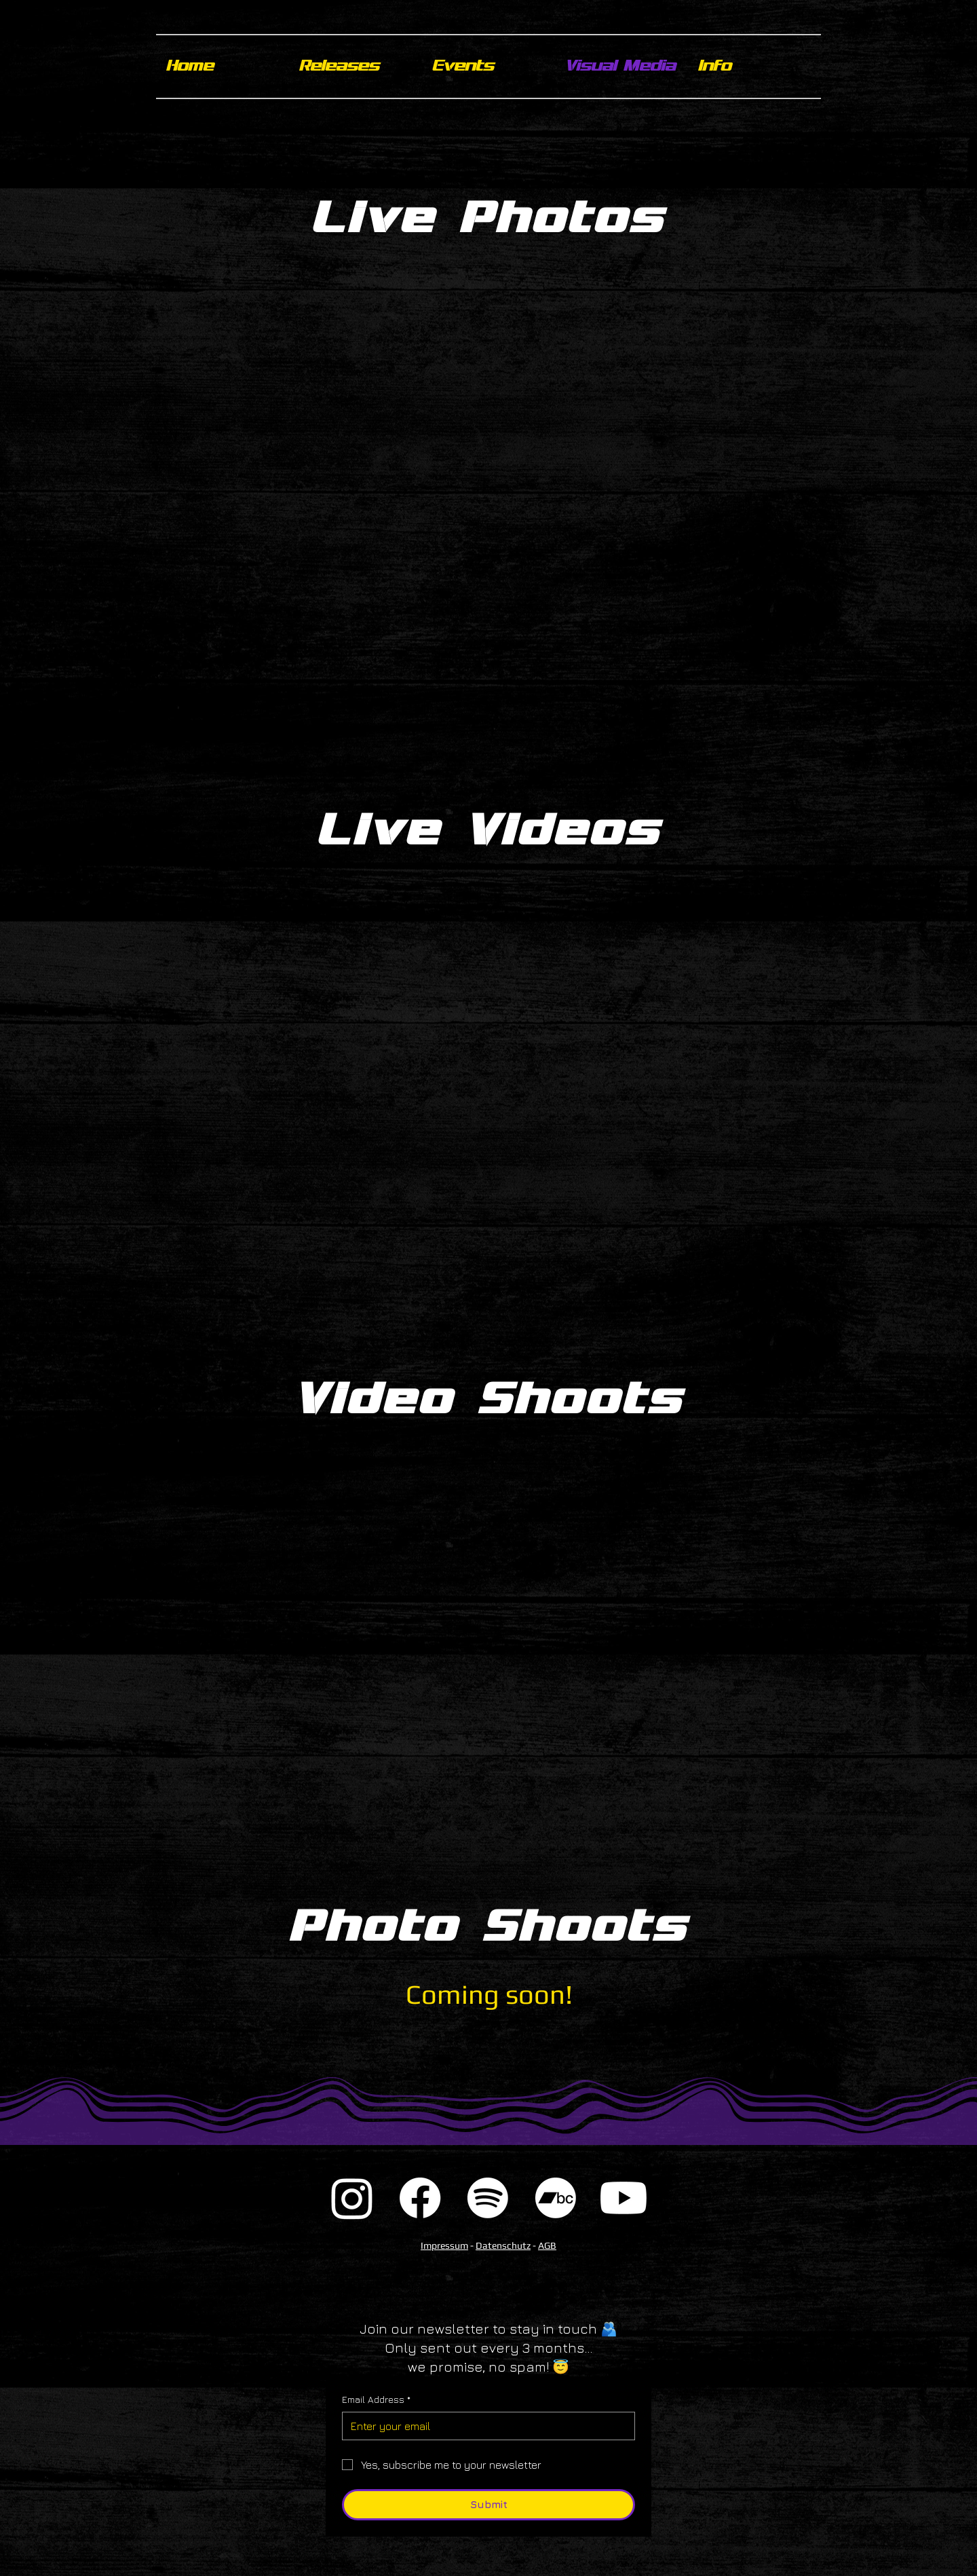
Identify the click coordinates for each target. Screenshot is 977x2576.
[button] (754, 66)
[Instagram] (352, 2198)
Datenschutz (503, 2245)
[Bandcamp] (556, 2198)
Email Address (376, 2399)
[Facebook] (420, 2198)
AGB (547, 2245)
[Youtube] (623, 2198)
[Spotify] (488, 2198)
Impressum (444, 2245)
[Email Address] (484, 2426)
